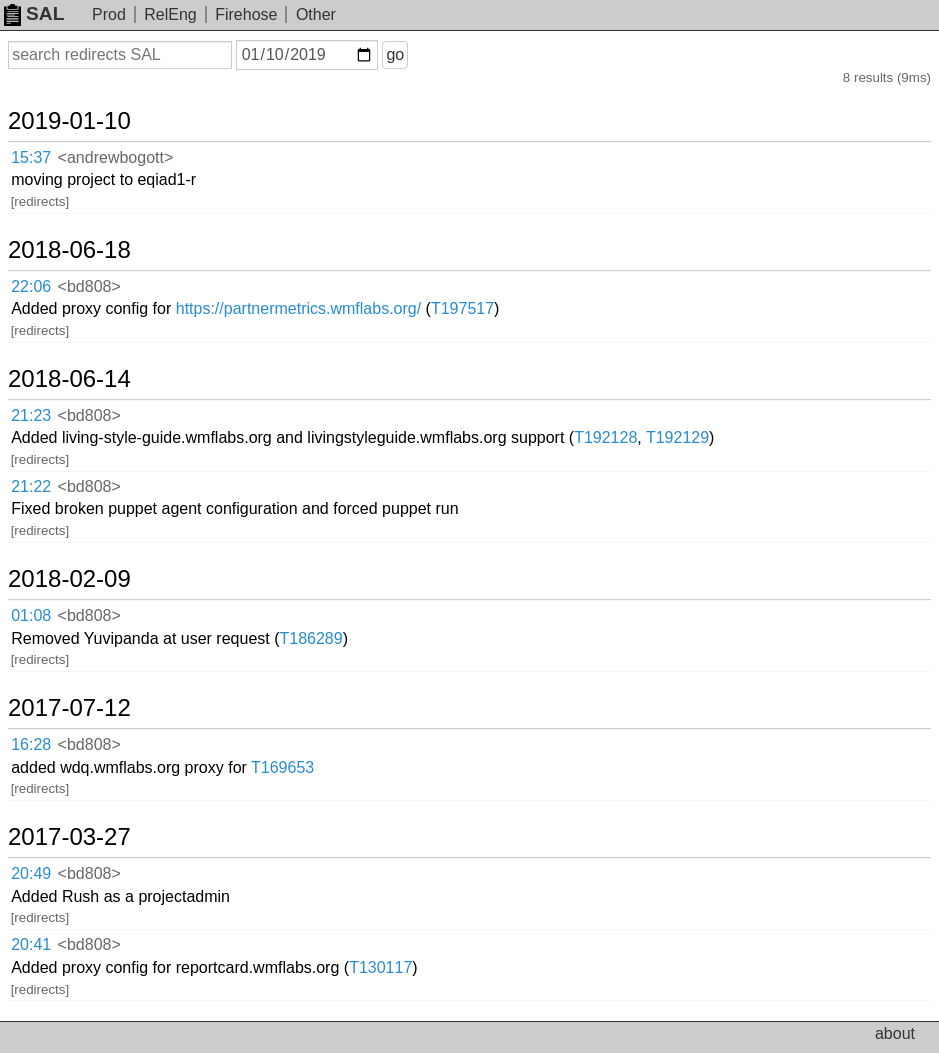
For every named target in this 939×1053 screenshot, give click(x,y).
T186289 (311, 638)
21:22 (31, 486)
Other (316, 14)
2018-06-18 (69, 250)
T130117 (380, 967)
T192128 (605, 437)
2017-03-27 (69, 837)
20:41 (31, 944)
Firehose (246, 14)
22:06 (31, 286)
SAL (34, 13)
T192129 (677, 437)
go (395, 54)
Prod (109, 14)
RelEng (170, 14)
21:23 (31, 415)
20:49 (31, 873)
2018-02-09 (69, 579)
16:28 (31, 744)
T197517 (462, 308)
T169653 (282, 767)
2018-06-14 (69, 379)
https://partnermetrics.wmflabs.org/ (298, 308)
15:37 (31, 157)
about (895, 1033)
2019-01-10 (69, 121)
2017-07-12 (69, 708)
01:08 (31, 615)
